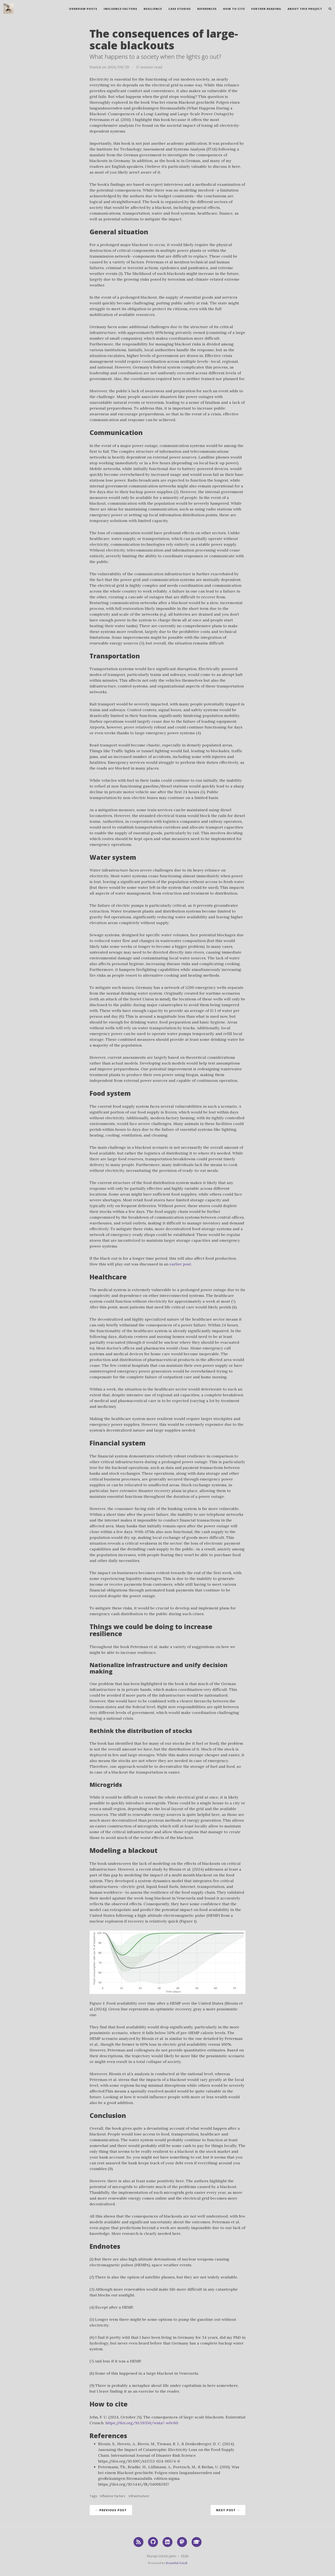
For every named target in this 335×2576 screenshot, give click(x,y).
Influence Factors (120, 10)
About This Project (305, 10)
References (207, 10)
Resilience (153, 10)
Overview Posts (83, 10)
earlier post (180, 1264)
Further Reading (266, 10)
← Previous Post (111, 2510)
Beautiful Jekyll (176, 2563)
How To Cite (234, 10)
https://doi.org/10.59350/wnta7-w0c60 (141, 2422)
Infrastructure (139, 2496)
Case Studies (179, 10)
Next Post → (228, 2510)
